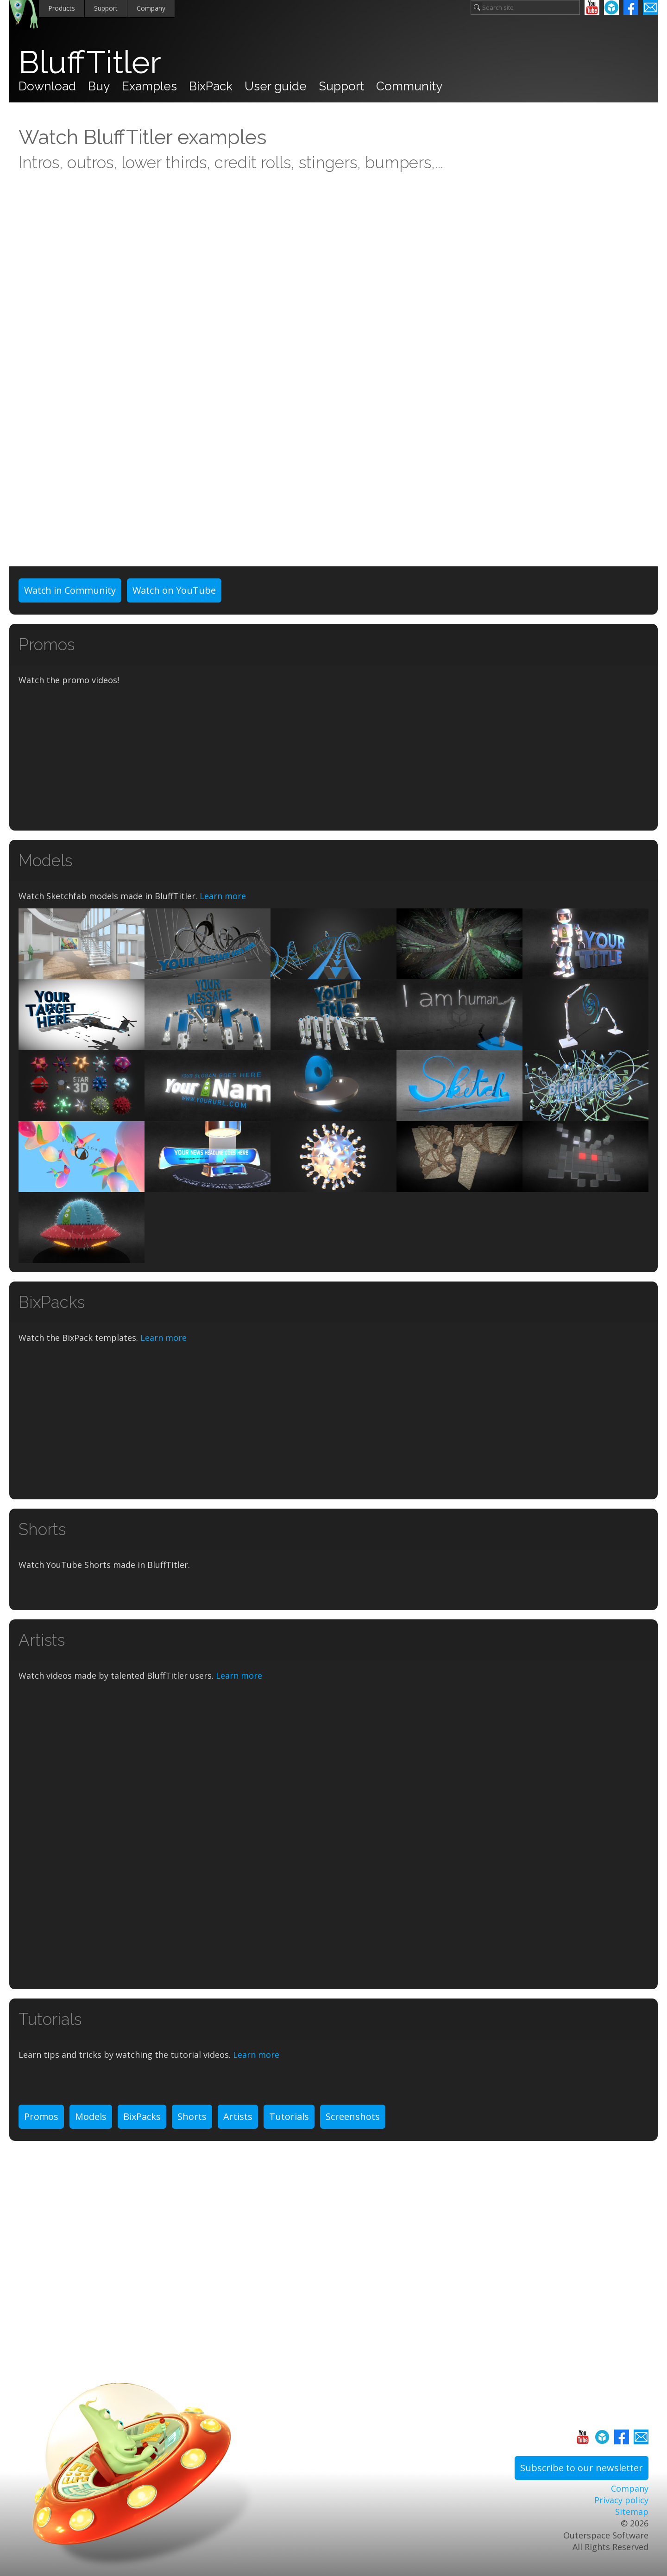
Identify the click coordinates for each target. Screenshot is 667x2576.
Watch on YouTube (174, 590)
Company (151, 8)
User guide (276, 86)
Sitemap (631, 2511)
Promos (41, 2116)
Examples (149, 86)
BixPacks (142, 2116)
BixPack (211, 86)
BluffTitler (90, 62)
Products (61, 8)
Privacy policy (621, 2500)
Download (47, 86)
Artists (237, 2116)
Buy (99, 86)
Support (106, 8)
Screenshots (353, 2116)
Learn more (223, 895)
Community (409, 86)
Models (91, 2116)
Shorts (192, 2116)
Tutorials (289, 2116)
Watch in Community (70, 590)
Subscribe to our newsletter (581, 2468)
